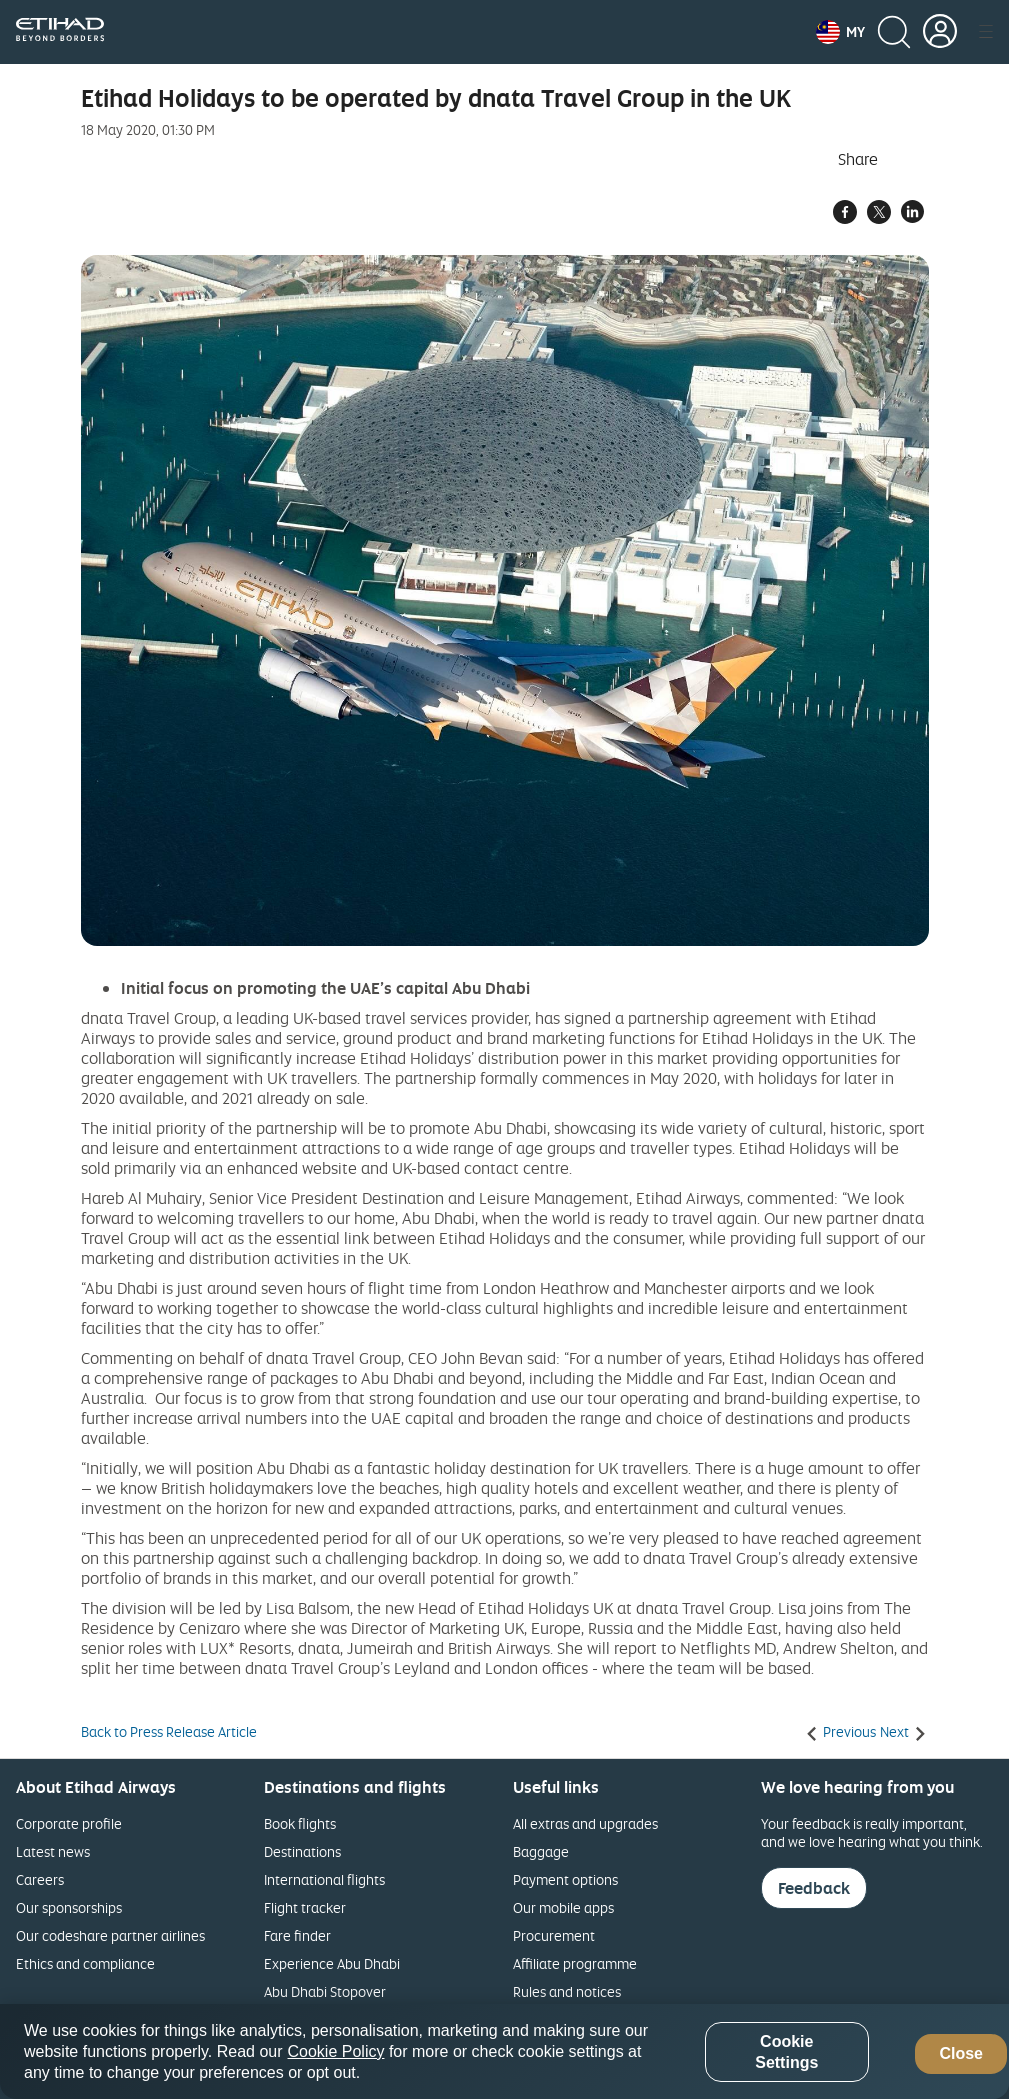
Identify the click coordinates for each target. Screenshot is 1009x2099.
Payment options (565, 1879)
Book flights (300, 1823)
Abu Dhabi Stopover (325, 1991)
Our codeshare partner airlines (110, 1935)
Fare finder (297, 1935)
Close (961, 2053)
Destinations (302, 1851)
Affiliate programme (575, 1963)
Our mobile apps (563, 1907)
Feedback (814, 1888)
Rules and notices (567, 1991)
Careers (40, 1879)
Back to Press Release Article (169, 1732)
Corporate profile (69, 1823)
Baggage (541, 1851)
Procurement (554, 1935)
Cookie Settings (786, 2052)
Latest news (53, 1851)
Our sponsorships (69, 1907)
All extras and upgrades (585, 1823)
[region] (504, 2051)
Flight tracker (305, 1907)
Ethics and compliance (85, 1963)
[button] (840, 32)
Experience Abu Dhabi (332, 1963)
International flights (324, 1879)
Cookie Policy (336, 2051)
